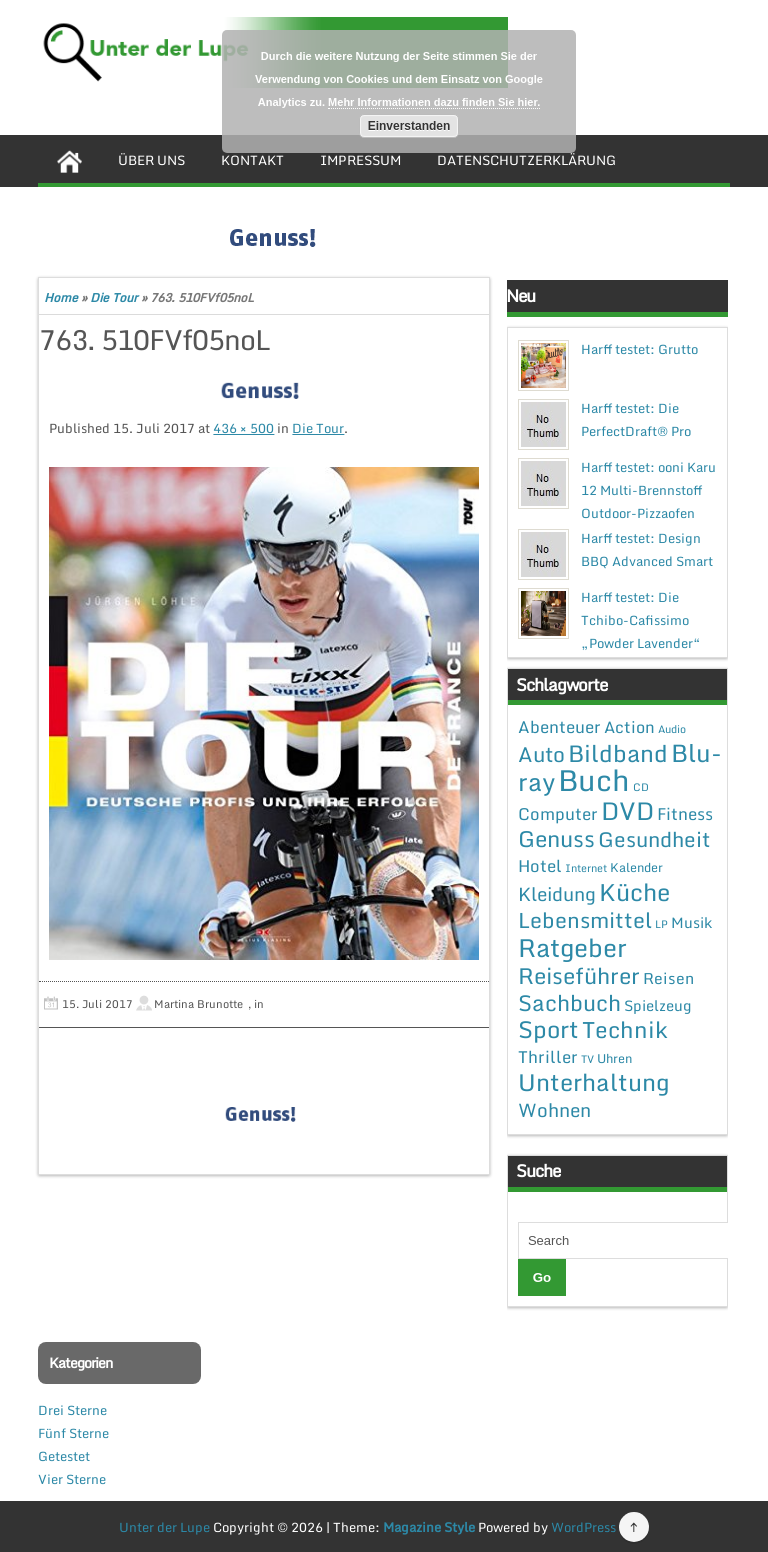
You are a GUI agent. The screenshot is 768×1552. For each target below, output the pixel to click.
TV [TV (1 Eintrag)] (587, 1059)
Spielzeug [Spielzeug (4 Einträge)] (657, 1005)
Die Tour (114, 297)
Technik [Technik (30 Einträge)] (625, 1029)
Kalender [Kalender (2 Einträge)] (636, 867)
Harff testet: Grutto (639, 349)
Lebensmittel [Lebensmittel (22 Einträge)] (585, 919)
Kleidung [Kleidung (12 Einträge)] (557, 893)
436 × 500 (243, 428)
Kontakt (252, 160)
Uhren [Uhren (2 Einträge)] (614, 1058)
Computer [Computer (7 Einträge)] (558, 813)
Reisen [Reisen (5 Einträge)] (668, 978)
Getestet (64, 1456)
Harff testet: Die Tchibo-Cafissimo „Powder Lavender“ (641, 620)
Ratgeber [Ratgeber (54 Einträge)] (572, 947)
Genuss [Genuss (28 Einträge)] (556, 838)
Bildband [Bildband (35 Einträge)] (618, 753)
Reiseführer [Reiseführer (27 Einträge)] (579, 975)
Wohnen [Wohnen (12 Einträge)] (554, 1109)
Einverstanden (409, 126)
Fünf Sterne (73, 1433)
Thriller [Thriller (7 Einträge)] (548, 1056)
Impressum (360, 160)
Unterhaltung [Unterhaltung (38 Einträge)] (594, 1082)
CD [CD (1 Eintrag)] (641, 787)
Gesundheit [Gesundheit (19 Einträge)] (654, 839)
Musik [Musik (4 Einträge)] (691, 922)
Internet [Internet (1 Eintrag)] (586, 868)
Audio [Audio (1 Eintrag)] (672, 729)
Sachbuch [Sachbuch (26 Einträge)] (569, 1002)
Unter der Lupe (164, 1527)
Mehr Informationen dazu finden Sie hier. (434, 102)
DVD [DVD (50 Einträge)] (627, 810)
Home (61, 297)
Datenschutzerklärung (526, 160)
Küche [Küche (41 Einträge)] (634, 891)
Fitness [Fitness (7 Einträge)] (685, 813)
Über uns (151, 160)
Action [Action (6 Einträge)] (629, 727)
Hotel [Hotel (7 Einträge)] (540, 865)
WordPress (583, 1527)
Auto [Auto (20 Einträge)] (541, 754)
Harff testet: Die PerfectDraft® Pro (636, 419)
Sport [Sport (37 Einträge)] (548, 1029)
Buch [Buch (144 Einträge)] (594, 780)
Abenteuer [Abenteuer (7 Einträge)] (559, 726)
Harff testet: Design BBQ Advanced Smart (647, 549)
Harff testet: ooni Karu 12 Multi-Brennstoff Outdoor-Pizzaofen (648, 490)
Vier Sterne (72, 1479)
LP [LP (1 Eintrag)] (661, 924)
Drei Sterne (72, 1410)
